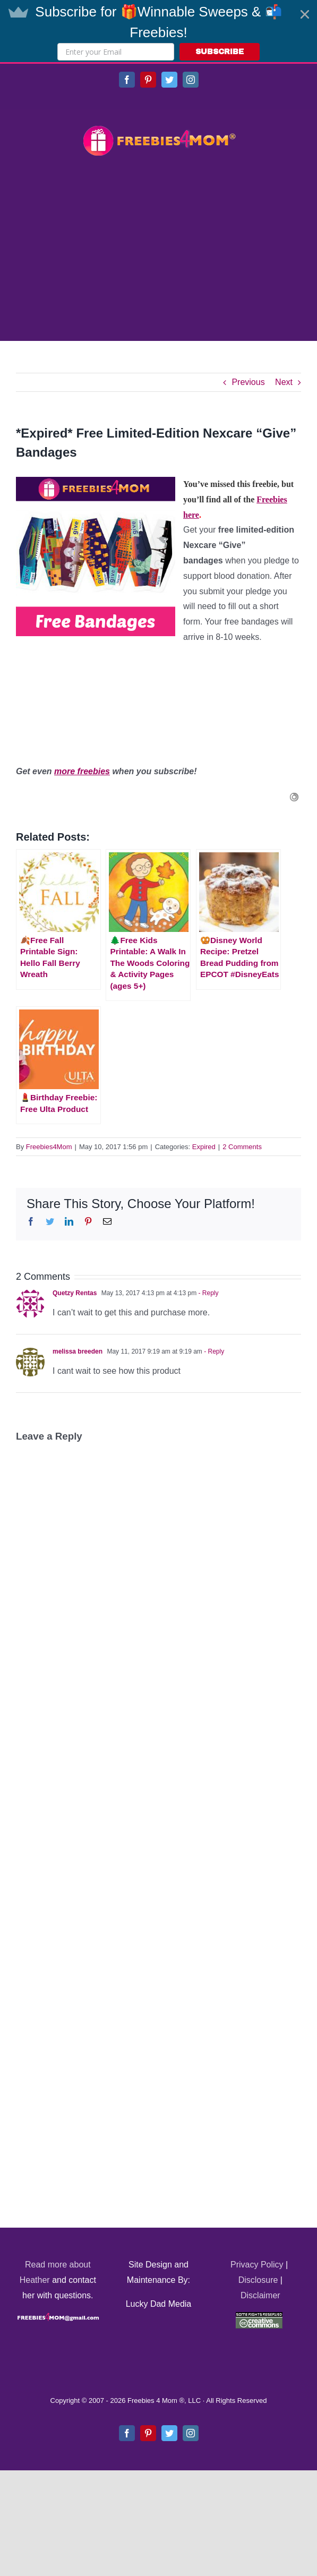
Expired (204, 1147)
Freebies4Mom (49, 1147)
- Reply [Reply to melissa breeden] (213, 1351)
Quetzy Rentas (75, 1293)
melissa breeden (77, 1351)
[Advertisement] (158, 250)
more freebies (82, 771)
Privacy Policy (257, 2264)
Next (284, 382)
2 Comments (242, 1147)
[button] (158, 31)
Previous (248, 382)
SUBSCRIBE (219, 52)
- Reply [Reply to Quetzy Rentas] (207, 1293)
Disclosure (258, 2279)
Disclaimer (260, 2295)
